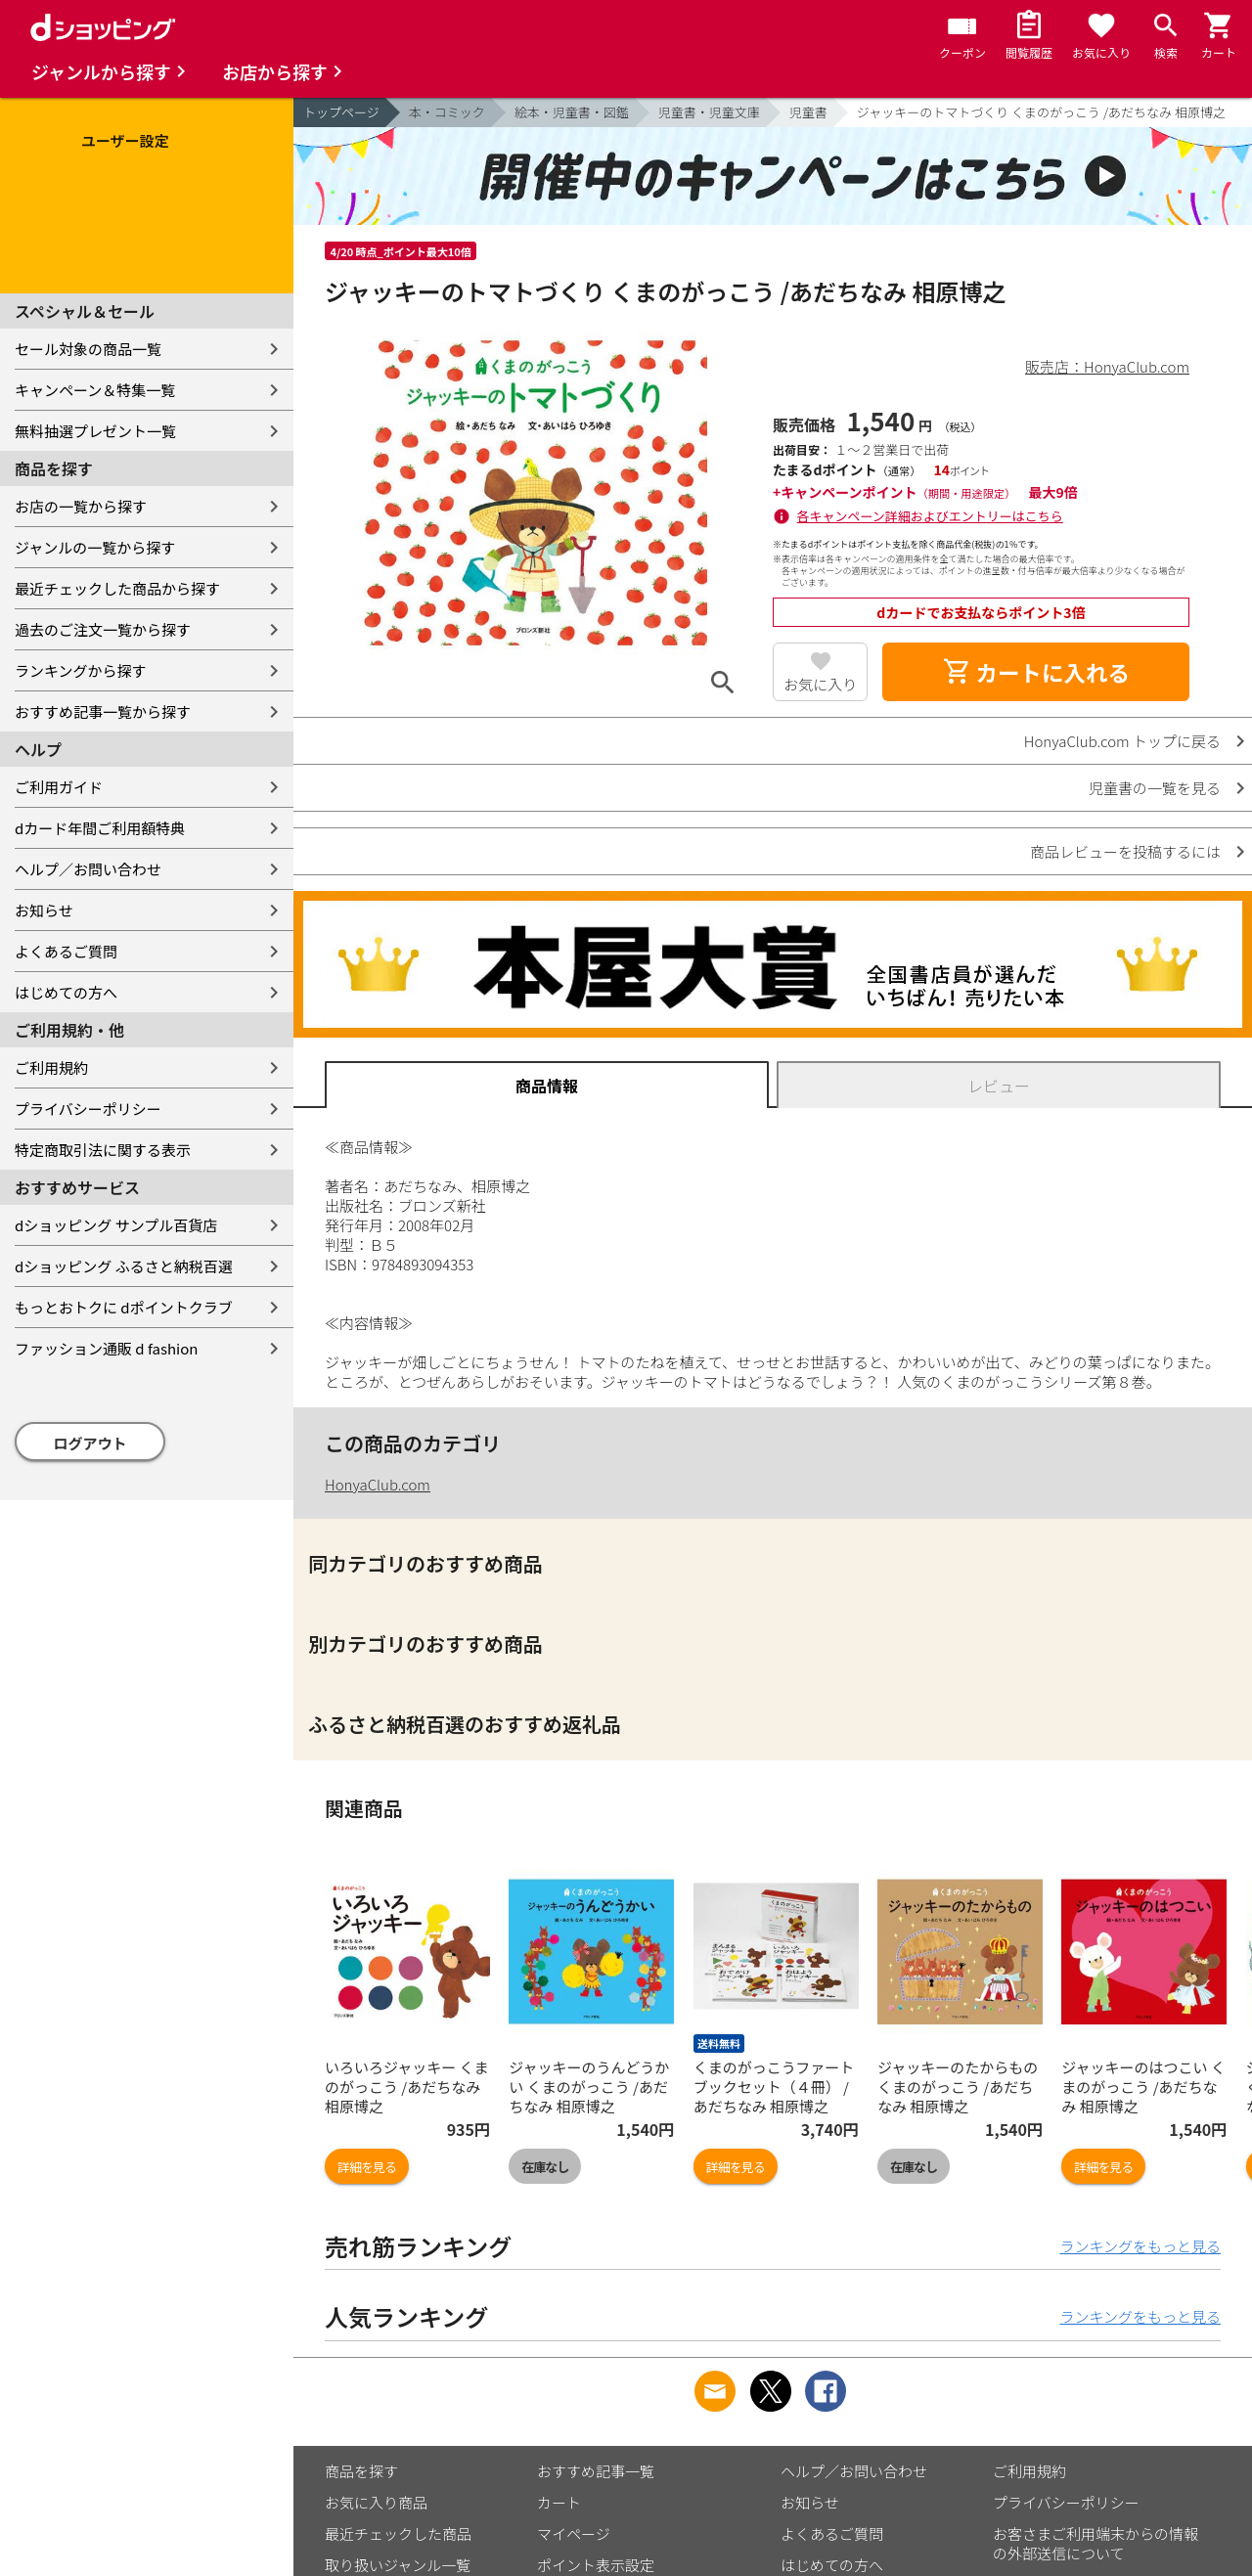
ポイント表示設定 (595, 2564)
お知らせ (44, 910)
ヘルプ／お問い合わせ (88, 869)
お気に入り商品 (376, 2502)
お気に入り (820, 684)
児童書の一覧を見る (1155, 787)
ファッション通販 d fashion (106, 1348)
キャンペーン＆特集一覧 (95, 389)
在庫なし (544, 2166)
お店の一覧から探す (81, 506)
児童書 (808, 112)
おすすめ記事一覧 (595, 2471)
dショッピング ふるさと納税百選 (124, 1266)
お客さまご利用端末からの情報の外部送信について (1095, 2543)
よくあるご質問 (66, 951)
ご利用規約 (51, 1067)
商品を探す (361, 2471)
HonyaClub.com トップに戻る (1122, 740)
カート (559, 2502)
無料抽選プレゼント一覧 (95, 431)
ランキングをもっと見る (1140, 2246)
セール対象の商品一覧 (88, 348)
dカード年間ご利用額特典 (100, 828)
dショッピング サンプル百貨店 (116, 1225)
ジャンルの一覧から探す (95, 547)
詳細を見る (366, 2166)
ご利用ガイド (59, 787)
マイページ (573, 2533)
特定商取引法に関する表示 (103, 1149)
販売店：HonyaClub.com (1107, 366)
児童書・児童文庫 (709, 112)
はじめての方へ (66, 992)
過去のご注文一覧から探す (103, 629)
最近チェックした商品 (398, 2533)
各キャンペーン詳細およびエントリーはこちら (930, 516)
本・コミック (447, 112)
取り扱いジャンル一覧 (397, 2564)
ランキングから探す (81, 670)
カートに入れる (1036, 671)
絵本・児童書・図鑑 (571, 112)
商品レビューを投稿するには (1125, 851)
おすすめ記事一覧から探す (103, 711)
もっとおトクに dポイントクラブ (124, 1307)
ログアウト (90, 1443)
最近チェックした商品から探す (117, 588)
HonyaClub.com (377, 1484)
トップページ (341, 112)
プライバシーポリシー (88, 1108)
